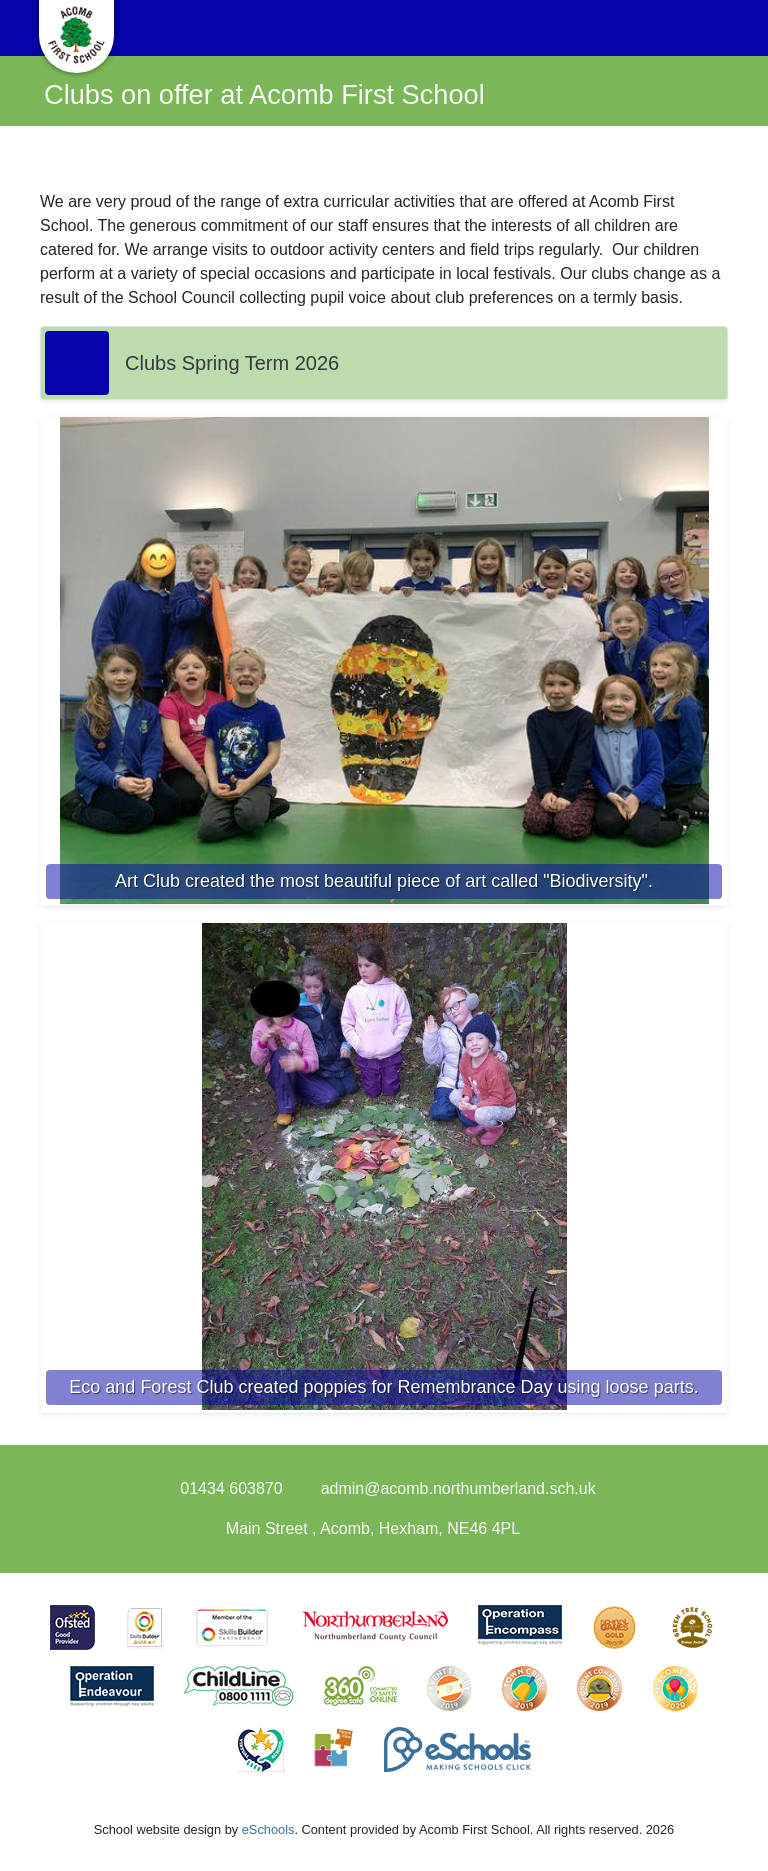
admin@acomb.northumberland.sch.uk (458, 1488)
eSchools (268, 1829)
